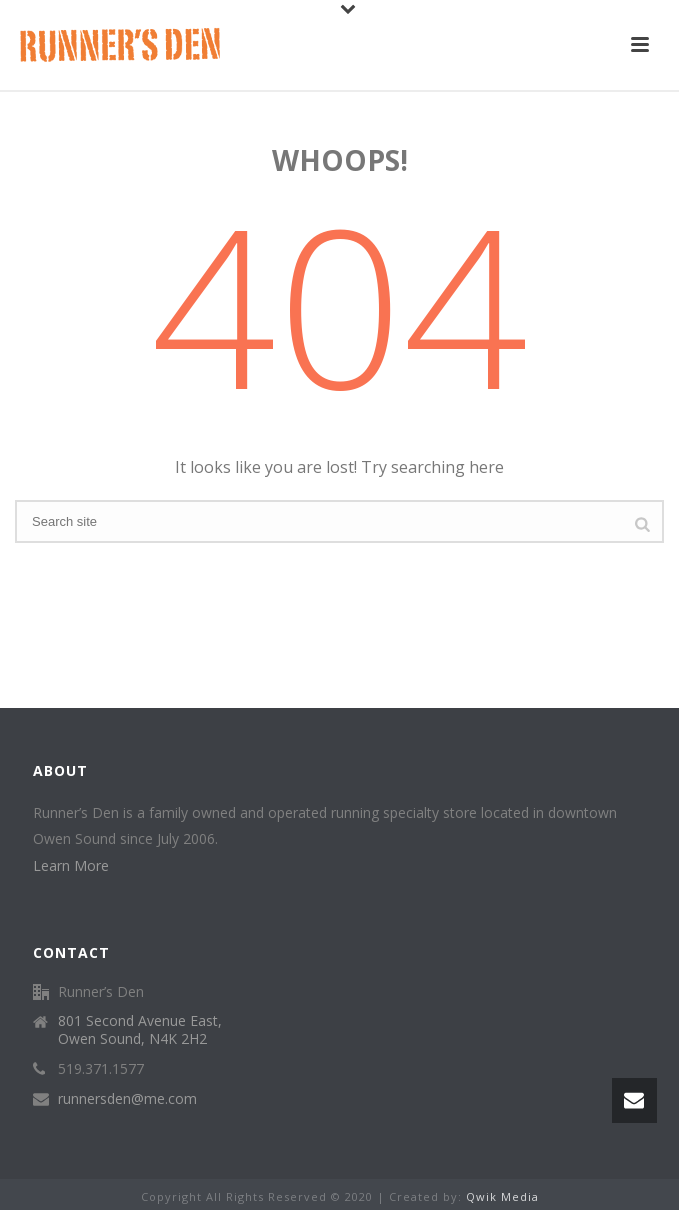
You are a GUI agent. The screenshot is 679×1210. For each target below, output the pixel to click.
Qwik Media (502, 1196)
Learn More (71, 865)
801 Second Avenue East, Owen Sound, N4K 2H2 (140, 1030)
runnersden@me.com (127, 1099)
